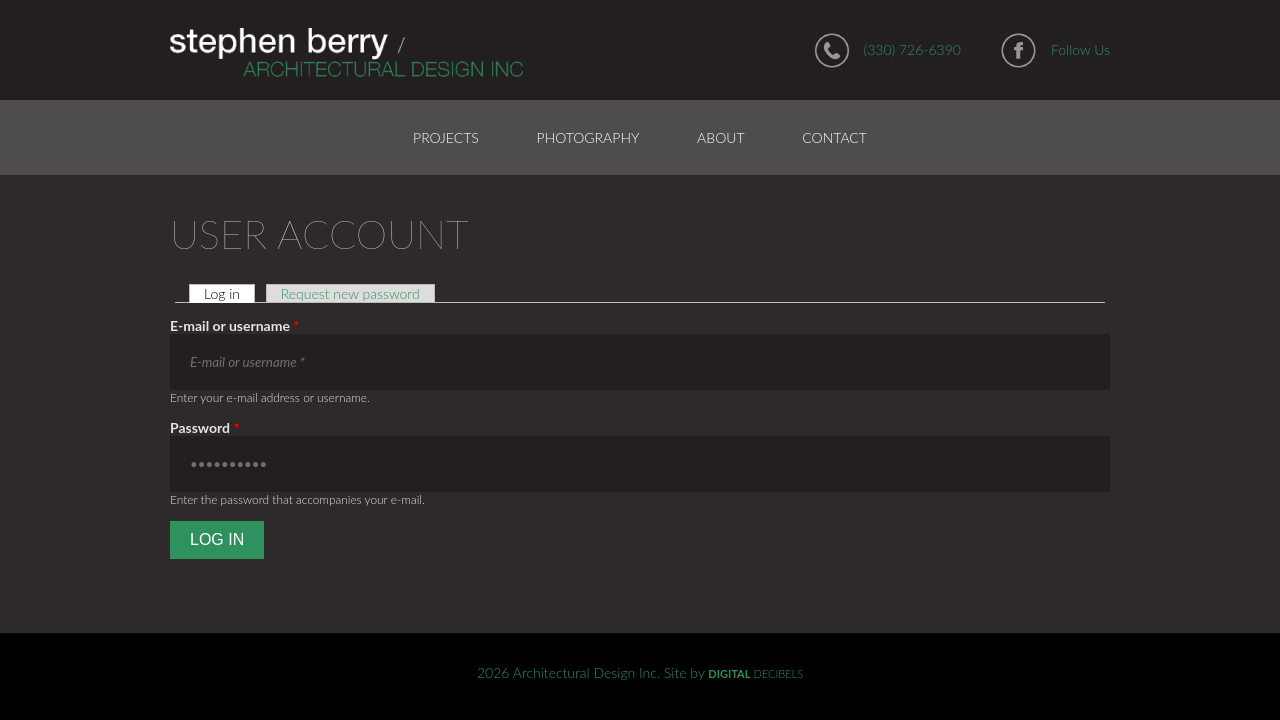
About (720, 137)
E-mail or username (234, 325)
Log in (229, 293)
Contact (834, 137)
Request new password (350, 293)
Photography (588, 137)
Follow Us (1080, 49)
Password (204, 427)
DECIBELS (755, 673)
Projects (446, 137)
